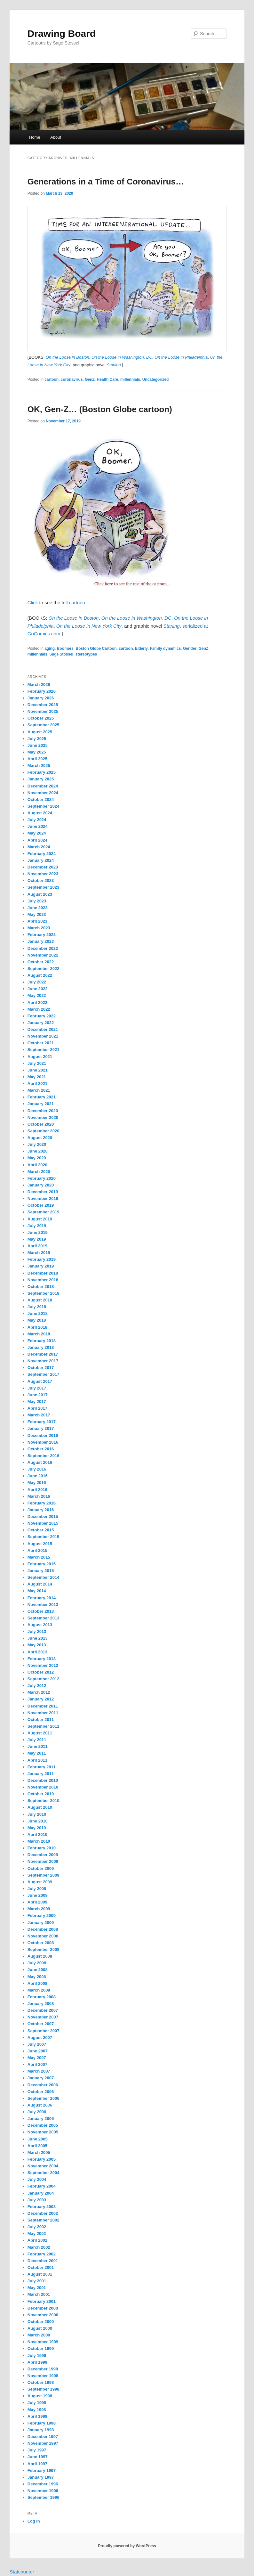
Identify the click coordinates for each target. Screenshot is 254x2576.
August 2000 (40, 2328)
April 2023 (37, 921)
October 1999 (41, 2348)
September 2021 (44, 1049)
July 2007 (37, 2044)
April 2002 (37, 2240)
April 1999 (37, 2362)
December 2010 (43, 1780)
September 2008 (44, 1949)
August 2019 (40, 1219)
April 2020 (37, 1164)
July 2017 (37, 1388)
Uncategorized (155, 379)
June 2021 (38, 1070)
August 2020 (40, 1137)
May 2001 (37, 2287)
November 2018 (43, 1279)
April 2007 (37, 2064)
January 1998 (41, 2429)
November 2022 (43, 955)
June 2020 (38, 1151)
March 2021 (39, 1090)
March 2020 (39, 1171)
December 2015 (43, 1516)
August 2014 (40, 1584)
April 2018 (37, 1327)
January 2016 (41, 1509)
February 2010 (42, 1848)
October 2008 (41, 1942)
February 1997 (42, 2470)
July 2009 (37, 1888)
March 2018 (39, 1334)
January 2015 (41, 1570)
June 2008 (38, 1969)
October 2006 (41, 2091)
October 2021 (41, 1042)
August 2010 (40, 1807)
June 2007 (38, 2051)
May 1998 (37, 2409)
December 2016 (43, 1435)
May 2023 (37, 914)
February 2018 (42, 1340)
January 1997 (41, 2477)
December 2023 (43, 867)
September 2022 (44, 968)
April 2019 (37, 1245)
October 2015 (41, 1530)
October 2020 (41, 1124)
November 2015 (43, 1523)
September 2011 (44, 1726)
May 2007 (37, 2057)
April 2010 (37, 1834)
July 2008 (37, 1963)
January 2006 (41, 2118)
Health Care (107, 379)
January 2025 (41, 779)
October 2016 (41, 1449)
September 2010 (44, 1800)
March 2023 (39, 927)
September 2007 (44, 2030)
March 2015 (39, 1557)
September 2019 (44, 1212)
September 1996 (44, 2497)
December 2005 (43, 2125)
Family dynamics (165, 648)
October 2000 (41, 2321)
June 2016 (38, 1475)
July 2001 (37, 2280)
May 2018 (37, 1320)
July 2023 (37, 901)
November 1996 (43, 2490)
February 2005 (42, 2159)
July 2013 (37, 1631)
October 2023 (41, 880)
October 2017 (41, 1367)
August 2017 (40, 1381)
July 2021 (37, 1063)
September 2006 (44, 2098)
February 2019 (42, 1259)
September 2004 (44, 2172)
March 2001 (39, 2294)
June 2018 (38, 1313)
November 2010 (43, 1787)
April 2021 (37, 1083)
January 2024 (41, 860)
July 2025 (37, 738)
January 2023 (41, 941)
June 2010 (38, 1821)
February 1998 (42, 2423)
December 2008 (43, 1929)
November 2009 (43, 1861)
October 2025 (41, 718)
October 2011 (41, 1719)
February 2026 (42, 691)
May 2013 (37, 1645)
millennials (130, 379)
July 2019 (37, 1225)
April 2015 (37, 1550)
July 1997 (37, 2450)
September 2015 (44, 1536)
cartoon (51, 379)
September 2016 (44, 1455)
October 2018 (41, 1286)
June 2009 (38, 1895)
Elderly (141, 648)
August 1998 (40, 2395)
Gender (189, 648)
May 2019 (37, 1239)
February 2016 (42, 1503)
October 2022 (41, 961)
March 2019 (39, 1252)
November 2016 (43, 1442)
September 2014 (44, 1577)
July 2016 (37, 1469)
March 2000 (39, 2335)
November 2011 (43, 1712)
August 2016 (40, 1462)
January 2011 (41, 1773)
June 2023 (38, 907)
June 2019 (38, 1232)
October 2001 (41, 2267)
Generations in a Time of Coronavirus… (106, 181)
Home (34, 137)
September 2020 (44, 1131)
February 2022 (42, 1016)
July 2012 (37, 1685)
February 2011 (42, 1767)
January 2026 (41, 698)
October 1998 (41, 2382)
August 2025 (40, 732)
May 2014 (37, 1590)
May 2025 (37, 752)
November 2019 (43, 1198)
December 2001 (43, 2260)
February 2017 (42, 1421)
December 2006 (43, 2085)
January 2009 (41, 1922)
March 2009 (39, 1908)
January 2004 (41, 2193)
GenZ (90, 379)
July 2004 (37, 2179)
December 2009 (43, 1854)
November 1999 (43, 2341)
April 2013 (37, 1652)
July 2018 (37, 1306)
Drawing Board (62, 33)
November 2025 (43, 711)
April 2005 (37, 2145)
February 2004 (42, 2186)
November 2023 (43, 873)
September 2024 (44, 806)
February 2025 (42, 772)
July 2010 (37, 1814)
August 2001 (40, 2274)
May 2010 (37, 1827)
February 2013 (42, 1658)
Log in (34, 2521)
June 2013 (38, 1638)
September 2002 (44, 2220)
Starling (171, 626)
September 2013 (44, 1618)
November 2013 (43, 1604)
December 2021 (43, 1029)
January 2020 (41, 1185)
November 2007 (43, 2017)
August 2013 (40, 1624)
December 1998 (43, 2369)
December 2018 (43, 1273)
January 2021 (41, 1103)
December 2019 (43, 1191)
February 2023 (42, 934)
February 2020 (42, 1178)
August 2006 (40, 2105)
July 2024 (37, 819)
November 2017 (43, 1360)
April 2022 (37, 1002)
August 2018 (40, 1300)
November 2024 (43, 792)
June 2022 (38, 988)
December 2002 (43, 2213)
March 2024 (39, 846)
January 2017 (41, 1428)
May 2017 (37, 1401)
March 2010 (39, 1841)
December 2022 (43, 948)
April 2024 (37, 840)
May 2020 (37, 1157)
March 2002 (39, 2247)
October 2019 (41, 1205)
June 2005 (38, 2139)
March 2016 (39, 1496)
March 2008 (39, 1990)
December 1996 (43, 2484)
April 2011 (37, 1760)
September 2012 (44, 1678)
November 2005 (43, 2132)
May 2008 (37, 1976)
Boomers (65, 648)
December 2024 (43, 786)
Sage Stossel (61, 654)
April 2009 (37, 1902)
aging (49, 648)
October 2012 (41, 1672)
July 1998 (37, 2402)
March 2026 (39, 684)
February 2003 (42, 2206)
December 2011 (43, 1706)
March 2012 (39, 1692)
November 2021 (43, 1036)
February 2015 (42, 1563)
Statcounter (22, 2571)
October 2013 (41, 1611)
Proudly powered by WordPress (127, 2546)
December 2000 (43, 2308)
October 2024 (41, 799)
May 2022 (37, 995)
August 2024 (40, 813)
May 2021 (37, 1076)
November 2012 (43, 1665)
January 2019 (41, 1266)
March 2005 (39, 2152)
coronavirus (72, 379)
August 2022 (40, 975)
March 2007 (39, 2071)
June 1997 (38, 2456)
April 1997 (37, 2463)
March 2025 (39, 765)
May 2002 (37, 2233)
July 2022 (37, 982)
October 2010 (41, 1793)
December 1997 (43, 2436)
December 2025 (43, 704)
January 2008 (41, 2003)
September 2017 (44, 1374)
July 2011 (37, 1739)
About (55, 137)
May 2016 (37, 1482)
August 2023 (40, 894)
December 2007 (43, 2010)
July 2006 (37, 2111)
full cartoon (73, 602)
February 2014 (42, 1597)
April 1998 (37, 2416)
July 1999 (37, 2355)
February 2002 (42, 2254)
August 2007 (40, 2037)
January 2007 (41, 2077)
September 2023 (44, 887)
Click (33, 602)
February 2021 (42, 1097)
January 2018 (41, 1347)
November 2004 (43, 2166)
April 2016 (37, 1489)
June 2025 (38, 745)
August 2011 (40, 1733)
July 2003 (37, 2199)
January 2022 (41, 1022)
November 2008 (43, 1936)
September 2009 (44, 1875)
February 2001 (42, 2301)
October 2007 (41, 2023)
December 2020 (43, 1110)
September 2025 (44, 724)
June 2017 (38, 1394)
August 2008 (40, 1956)
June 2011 (38, 1746)
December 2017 (43, 1354)
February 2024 (42, 853)
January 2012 (41, 1699)
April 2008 (37, 1983)
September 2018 (44, 1293)
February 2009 (42, 1915)
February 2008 (42, 1996)
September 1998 (44, 2389)
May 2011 (37, 1753)
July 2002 (37, 2226)
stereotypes (86, 654)
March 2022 (39, 1009)
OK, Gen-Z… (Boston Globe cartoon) (100, 409)
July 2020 (37, 1144)
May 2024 (37, 833)
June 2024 (38, 826)
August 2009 (40, 1881)
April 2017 (37, 1408)
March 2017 (39, 1415)
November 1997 (43, 2443)
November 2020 (43, 1117)
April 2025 (37, 758)
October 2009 (41, 1868)
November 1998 (43, 2375)
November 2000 (43, 2314)
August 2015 (40, 1543)
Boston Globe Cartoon (96, 648)
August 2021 (40, 1056)
